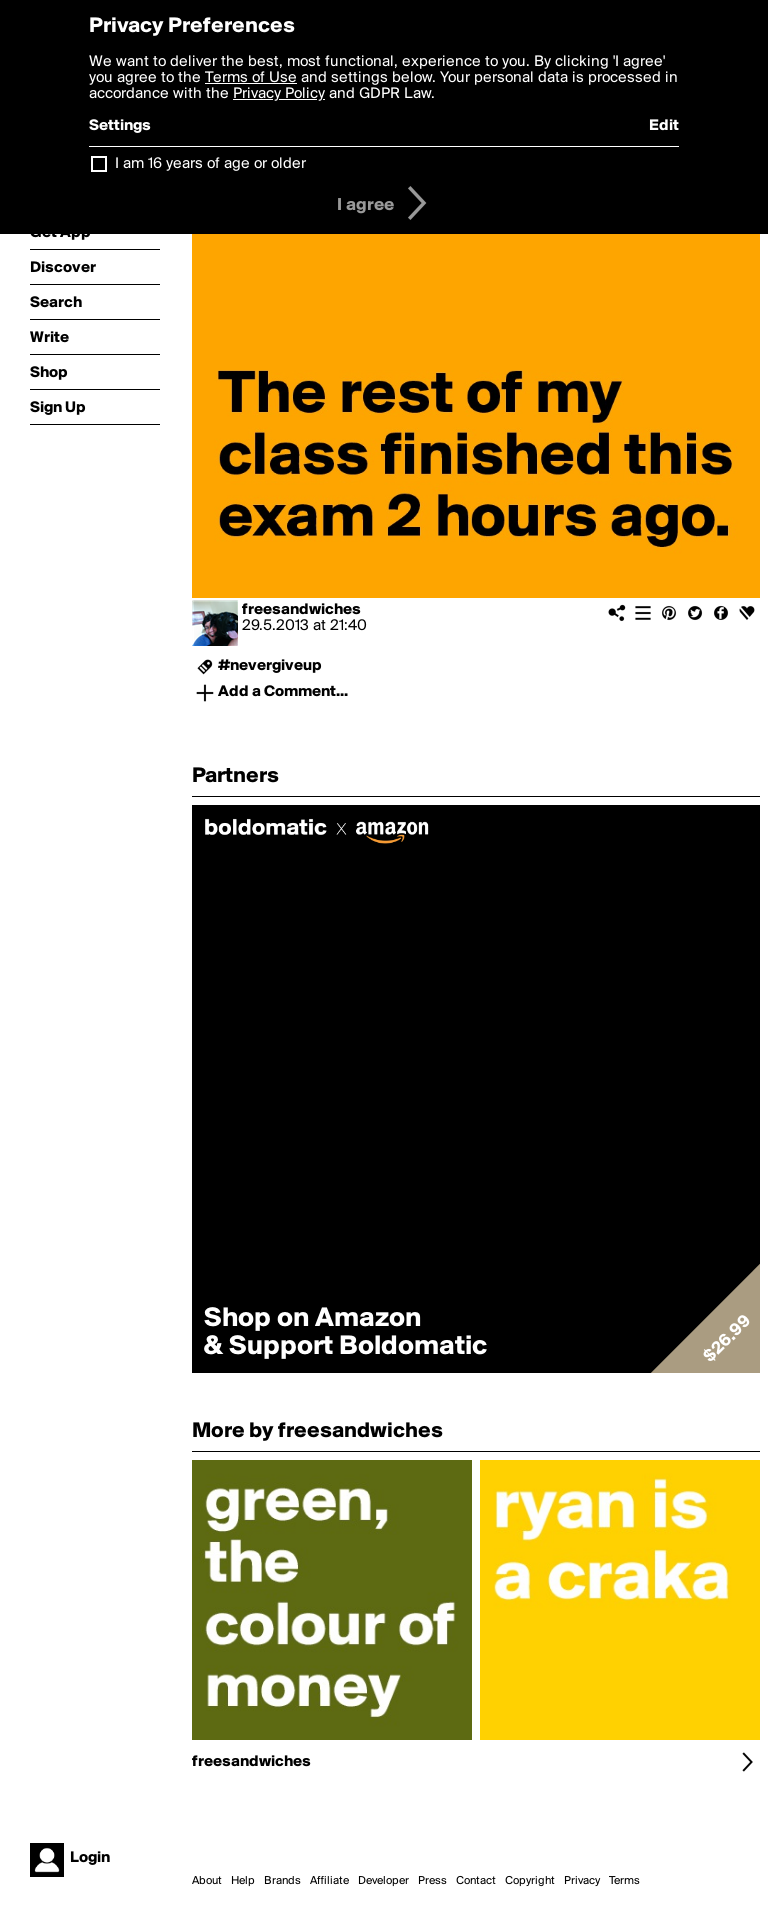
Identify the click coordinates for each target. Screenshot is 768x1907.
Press (432, 1881)
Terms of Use (251, 78)
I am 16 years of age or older (210, 164)
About (207, 1881)
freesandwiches (301, 610)
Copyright (530, 1881)
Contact (476, 1881)
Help (243, 1881)
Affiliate (329, 1881)
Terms (624, 1881)
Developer (383, 1881)
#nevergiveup (270, 666)
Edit (664, 126)
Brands (282, 1881)
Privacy (582, 1881)
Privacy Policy (279, 94)
